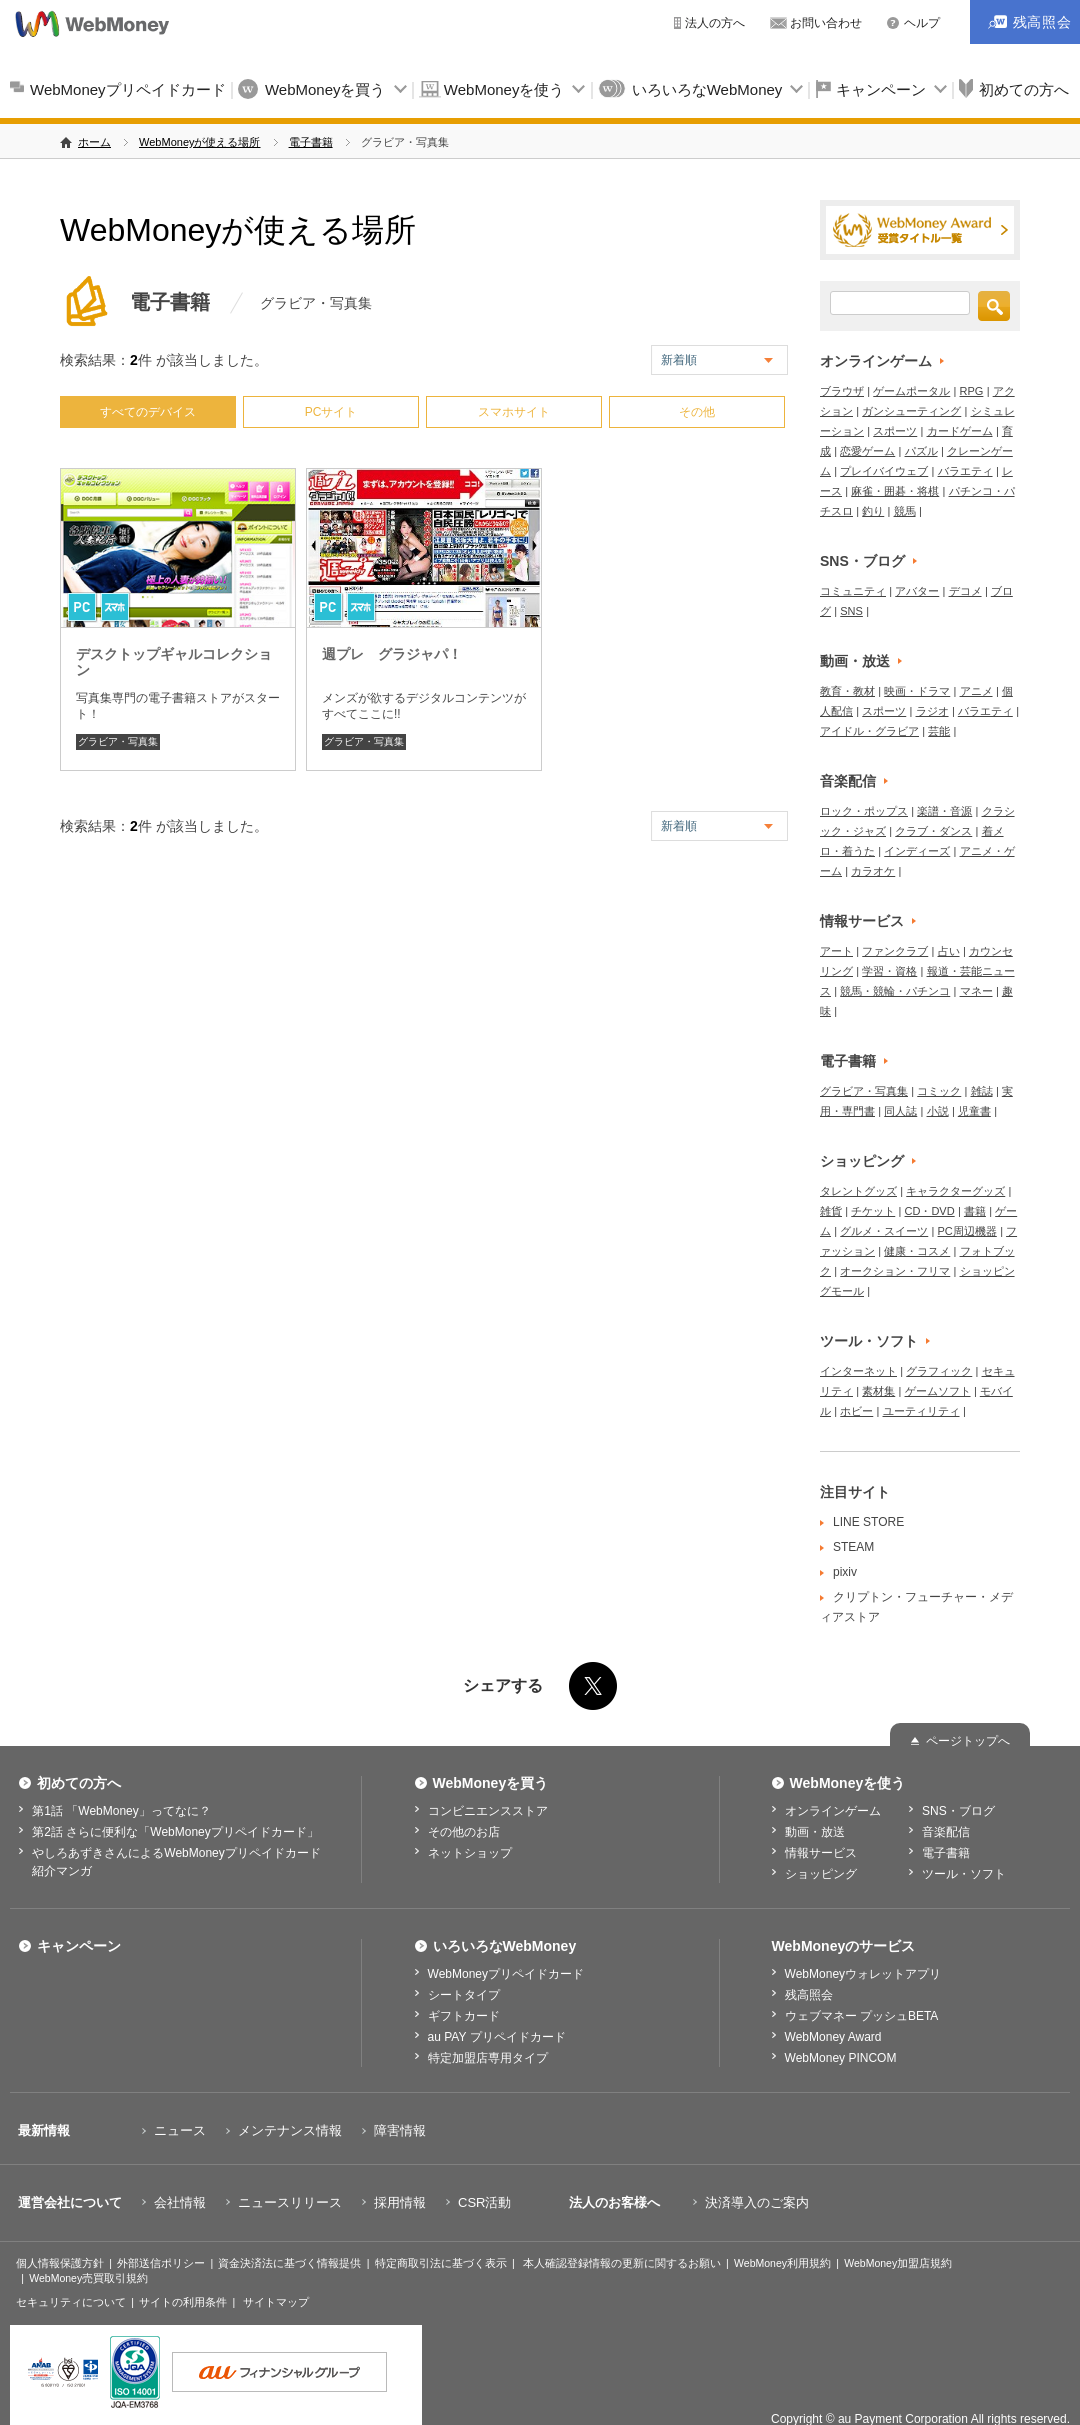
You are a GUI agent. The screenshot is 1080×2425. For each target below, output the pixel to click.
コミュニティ (853, 591)
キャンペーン (881, 89)
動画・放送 (855, 661)
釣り (873, 511)
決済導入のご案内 (757, 2202)
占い (949, 951)
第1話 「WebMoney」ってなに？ (121, 1811)
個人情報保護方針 (60, 2263)
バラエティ (965, 471)
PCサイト (331, 412)
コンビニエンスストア (488, 1811)
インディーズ (917, 851)
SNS (851, 611)
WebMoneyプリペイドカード (128, 89)
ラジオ (932, 711)
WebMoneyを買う (325, 89)
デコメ (965, 591)
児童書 (974, 1111)
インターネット (858, 1371)
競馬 (905, 511)
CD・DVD (930, 1211)
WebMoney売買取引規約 (88, 2278)
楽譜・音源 (944, 811)
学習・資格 (889, 971)
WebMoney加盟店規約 (898, 2263)
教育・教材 (847, 691)
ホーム (94, 142)
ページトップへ (968, 1741)
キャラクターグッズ (955, 1191)
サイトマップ (276, 2302)
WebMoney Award (833, 2037)
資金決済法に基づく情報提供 (289, 2263)
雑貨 (831, 1211)
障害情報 (400, 2130)
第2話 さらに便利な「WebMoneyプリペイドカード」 (175, 1832)
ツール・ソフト (869, 1341)
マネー (976, 991)
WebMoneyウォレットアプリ (863, 1974)
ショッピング (862, 1161)
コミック (939, 1091)
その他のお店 (464, 1832)
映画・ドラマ (917, 691)
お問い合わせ (826, 23)
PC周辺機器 (967, 1231)
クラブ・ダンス (933, 831)
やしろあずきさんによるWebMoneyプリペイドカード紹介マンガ (176, 1862)
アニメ (976, 691)
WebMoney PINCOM (841, 2058)
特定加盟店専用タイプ (488, 2058)
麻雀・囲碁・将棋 (895, 491)
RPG (972, 391)
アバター (917, 591)
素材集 (878, 1391)
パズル (921, 451)
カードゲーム (960, 431)
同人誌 (900, 1111)
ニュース (180, 2130)
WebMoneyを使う (504, 89)
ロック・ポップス (864, 811)
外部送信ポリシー (161, 2263)
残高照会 (809, 1995)
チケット (873, 1211)
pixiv (845, 1572)
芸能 (939, 731)
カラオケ (873, 871)
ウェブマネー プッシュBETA (862, 2016)
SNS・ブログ (862, 561)
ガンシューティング (911, 411)
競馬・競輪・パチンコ (895, 991)
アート (836, 951)
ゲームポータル (911, 391)
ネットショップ (470, 1853)
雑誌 (982, 1091)
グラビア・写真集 (118, 741)
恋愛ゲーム (867, 451)
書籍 (975, 1211)
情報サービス (862, 921)
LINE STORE (868, 1522)
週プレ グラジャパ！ (392, 654)
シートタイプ (464, 1995)
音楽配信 (848, 781)
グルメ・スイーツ (884, 1231)
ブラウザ (842, 391)
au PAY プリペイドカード (497, 2037)
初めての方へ (79, 1783)
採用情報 (400, 2202)
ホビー (856, 1411)
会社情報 (180, 2202)
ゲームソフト (938, 1391)
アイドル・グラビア (869, 731)
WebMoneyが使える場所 (199, 142)
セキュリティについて (71, 2302)
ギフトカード (464, 2016)
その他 (697, 412)
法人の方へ (715, 23)
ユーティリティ (921, 1411)
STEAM (853, 1547)
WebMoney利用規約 (782, 2263)
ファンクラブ (895, 951)
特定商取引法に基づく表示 (441, 2263)
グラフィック (939, 1371)
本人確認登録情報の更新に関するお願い (622, 2263)
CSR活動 (484, 2202)
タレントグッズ (858, 1191)
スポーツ (895, 431)
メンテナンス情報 (290, 2130)
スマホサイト (514, 412)
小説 (938, 1111)
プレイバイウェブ (884, 471)
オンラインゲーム (876, 361)
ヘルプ (922, 23)
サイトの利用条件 (183, 2302)
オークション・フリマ (895, 1271)
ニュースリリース (290, 2202)
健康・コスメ (917, 1251)
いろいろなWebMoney (707, 89)
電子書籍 (311, 142)
